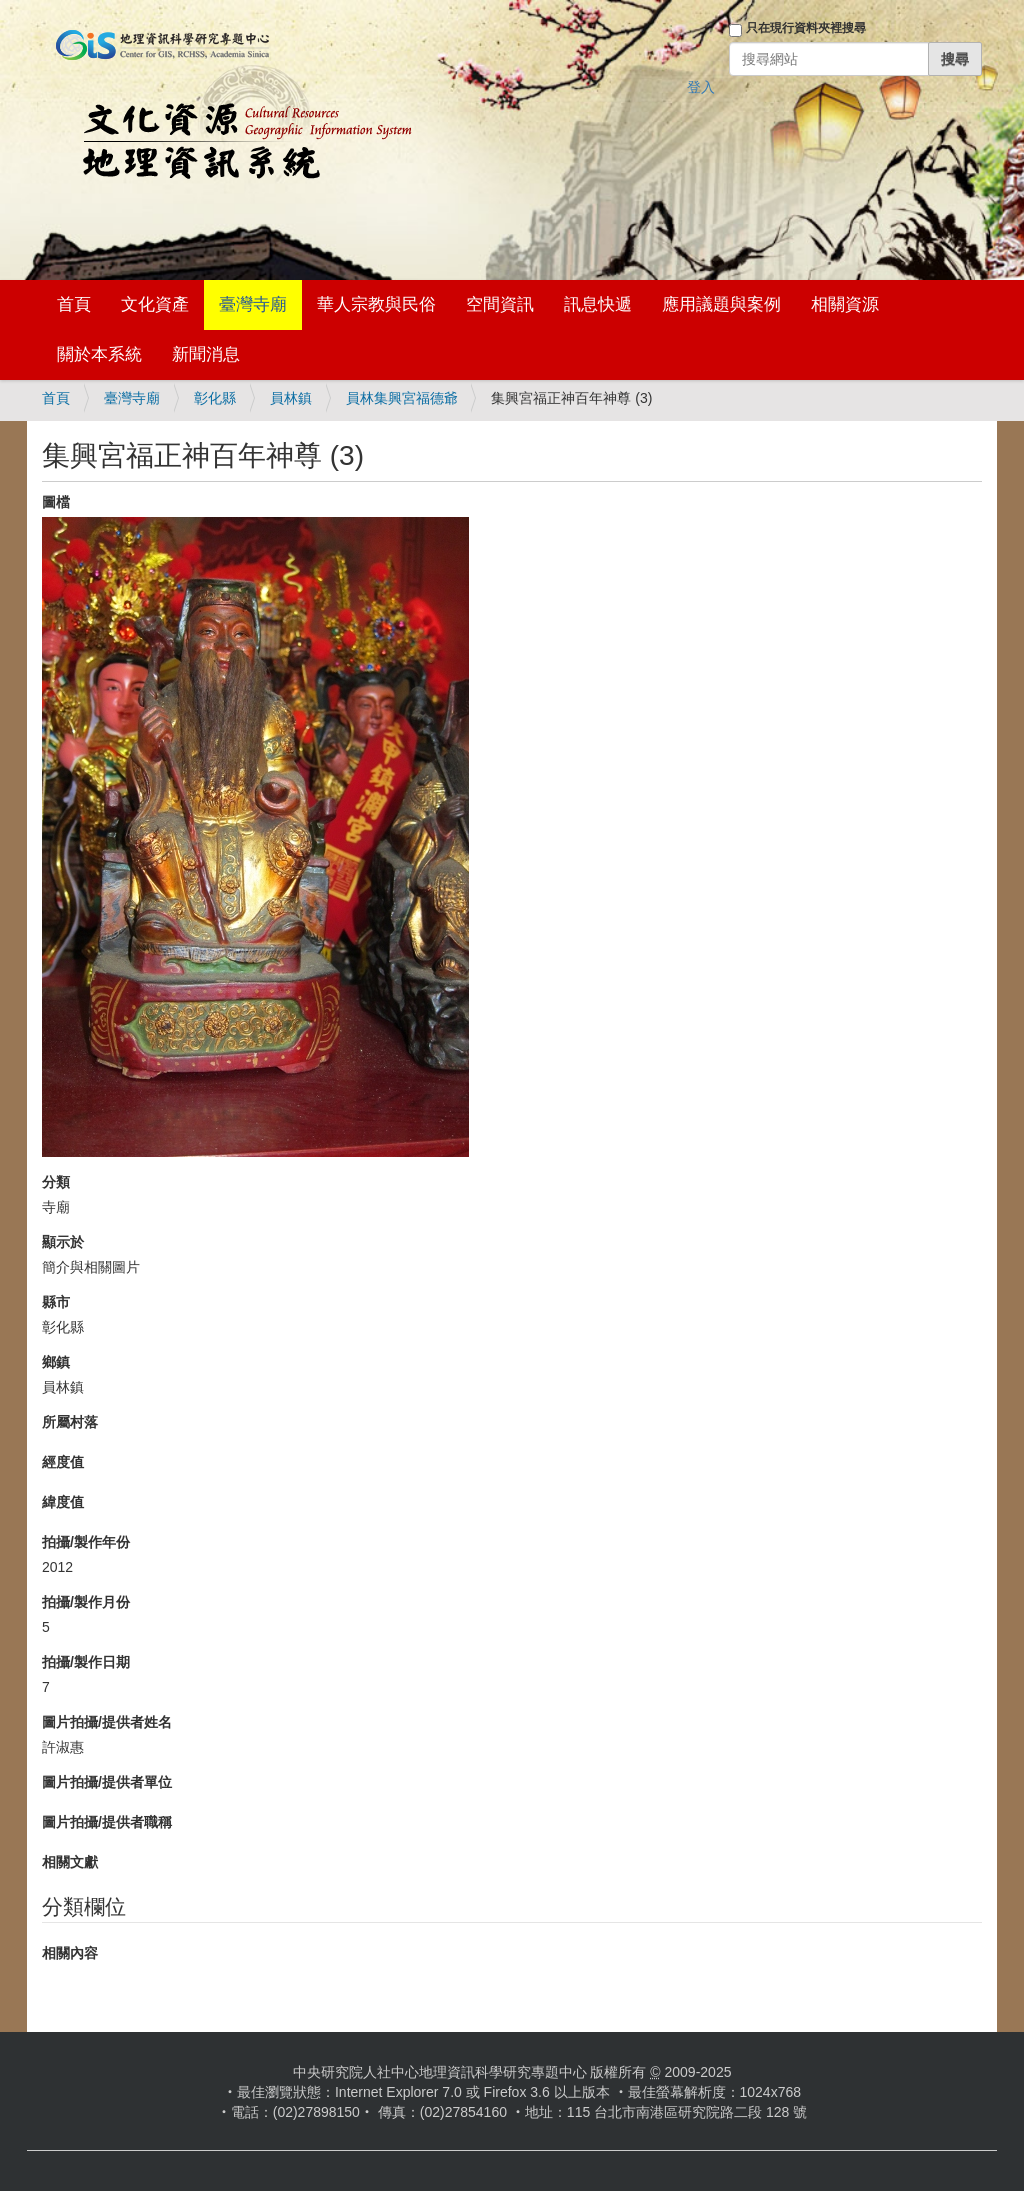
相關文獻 (70, 1862)
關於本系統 (99, 354)
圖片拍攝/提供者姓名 (107, 1722)
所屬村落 (70, 1422)
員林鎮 (291, 398)
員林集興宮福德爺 (402, 398)
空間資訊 (500, 304)
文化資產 (155, 304)
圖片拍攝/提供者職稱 (107, 1822)
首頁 (74, 304)
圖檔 (56, 502)
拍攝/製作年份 (86, 1542)
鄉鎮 (56, 1362)
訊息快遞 (598, 304)
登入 (701, 87)
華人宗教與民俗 (376, 304)
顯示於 (63, 1242)
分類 (56, 1182)
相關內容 (70, 1953)
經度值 (63, 1462)
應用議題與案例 (721, 304)
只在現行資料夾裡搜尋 (806, 28)
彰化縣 (215, 398)
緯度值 (63, 1502)
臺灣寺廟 (253, 304)
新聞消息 (206, 354)
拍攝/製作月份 (86, 1602)
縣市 (56, 1302)
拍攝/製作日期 (86, 1662)
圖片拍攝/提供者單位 (107, 1782)
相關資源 (845, 304)
